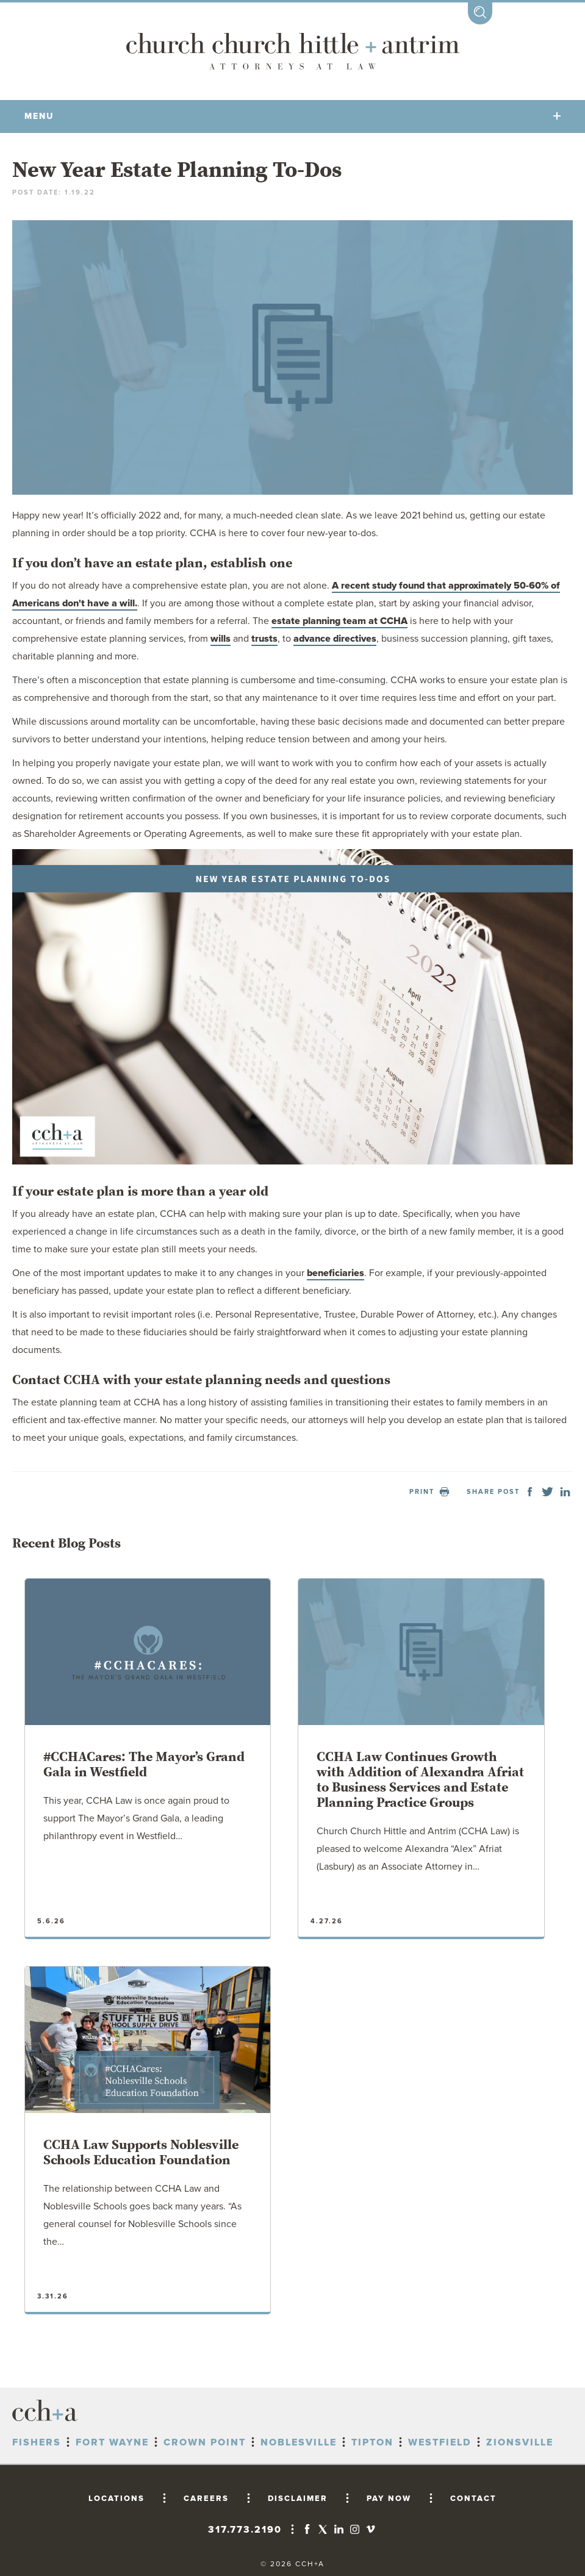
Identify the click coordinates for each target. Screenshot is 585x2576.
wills (220, 639)
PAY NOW (389, 2498)
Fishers (36, 2442)
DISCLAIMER (298, 2498)
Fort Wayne (112, 2442)
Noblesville (298, 2442)
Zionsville (519, 2442)
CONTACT (473, 2498)
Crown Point (204, 2442)
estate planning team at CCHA (339, 621)
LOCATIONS (116, 2498)
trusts (264, 639)
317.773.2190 (245, 2530)
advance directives (334, 639)
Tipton (372, 2442)
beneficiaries (335, 1273)
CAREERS (206, 2498)
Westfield (440, 2442)
